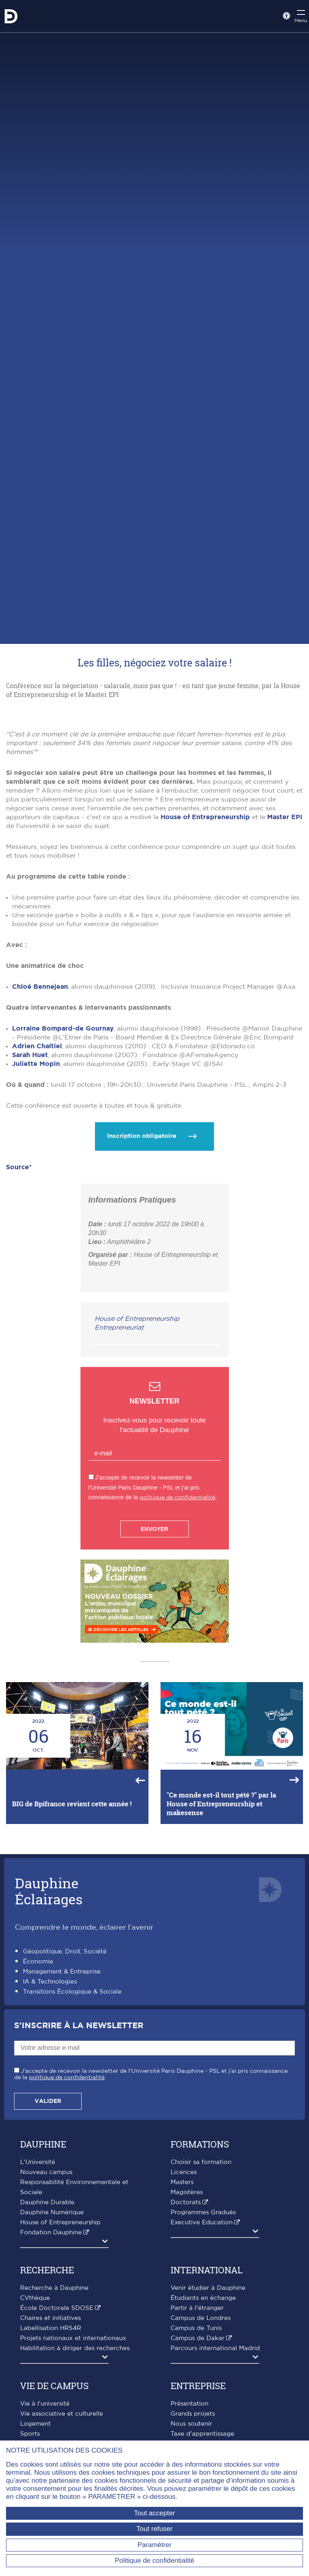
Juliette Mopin (36, 1226)
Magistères (187, 2354)
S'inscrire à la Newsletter (78, 2188)
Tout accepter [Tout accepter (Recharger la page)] (154, 2513)
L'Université (37, 2324)
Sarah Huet (30, 1217)
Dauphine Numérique (52, 2374)
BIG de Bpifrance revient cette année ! (72, 1965)
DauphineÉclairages (48, 2053)
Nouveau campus (46, 2334)
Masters (182, 2344)
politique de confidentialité (177, 1659)
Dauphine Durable (47, 2364)
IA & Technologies (50, 2144)
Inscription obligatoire (141, 1298)
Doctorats (186, 2364)
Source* (19, 1329)
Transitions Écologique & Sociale (72, 2154)
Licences (184, 2334)
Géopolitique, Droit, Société (65, 2114)
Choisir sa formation (201, 2324)
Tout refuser (154, 2529)
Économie (38, 2124)
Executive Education (202, 2384)
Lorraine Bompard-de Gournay (63, 1190)
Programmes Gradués (203, 2374)
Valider (48, 2263)
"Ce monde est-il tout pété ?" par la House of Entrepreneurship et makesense (221, 1966)
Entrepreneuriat (119, 1489)
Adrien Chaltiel (37, 1208)
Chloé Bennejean (40, 1149)
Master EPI (284, 979)
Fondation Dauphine (51, 2395)
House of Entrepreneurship (205, 979)
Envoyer (154, 1691)
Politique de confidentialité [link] (154, 2560)
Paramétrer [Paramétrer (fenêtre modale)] (154, 2545)
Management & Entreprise (62, 2134)
